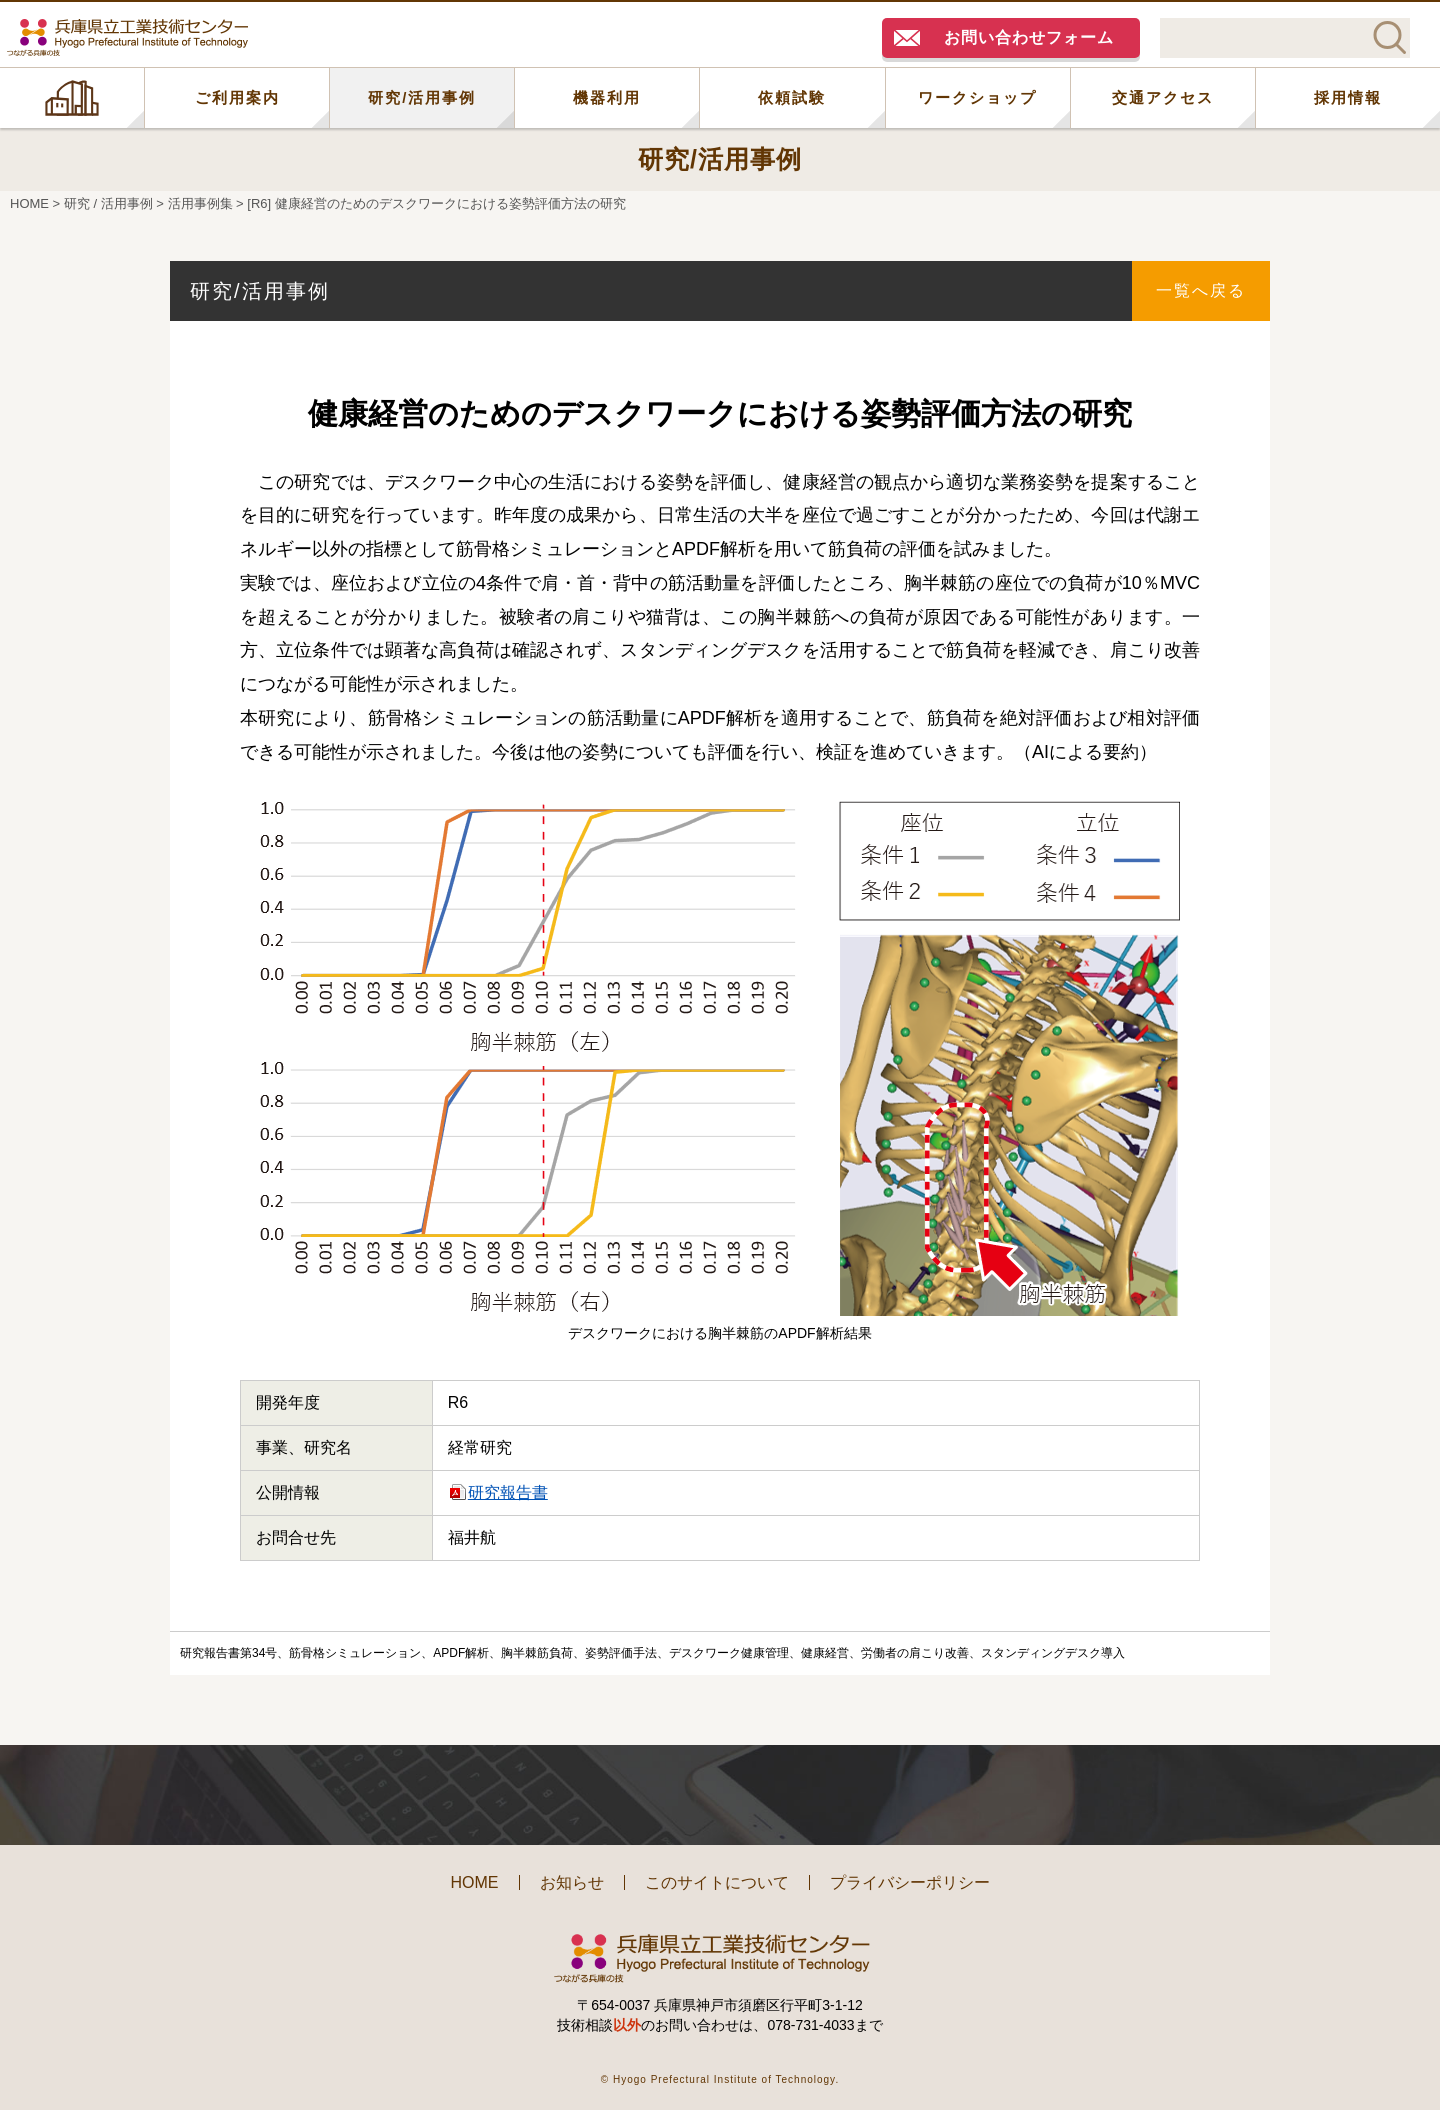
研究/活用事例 (422, 97)
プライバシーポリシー (910, 1882)
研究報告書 (508, 1492)
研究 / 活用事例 (108, 203)
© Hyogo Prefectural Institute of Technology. (720, 2079)
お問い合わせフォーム (1029, 37)
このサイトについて (717, 1882)
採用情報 (1348, 97)
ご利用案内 (237, 97)
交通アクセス (1163, 97)
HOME (72, 98)
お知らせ (572, 1882)
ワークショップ (977, 97)
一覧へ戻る (1201, 290)
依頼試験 (792, 97)
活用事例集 (200, 203)
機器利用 (607, 97)
